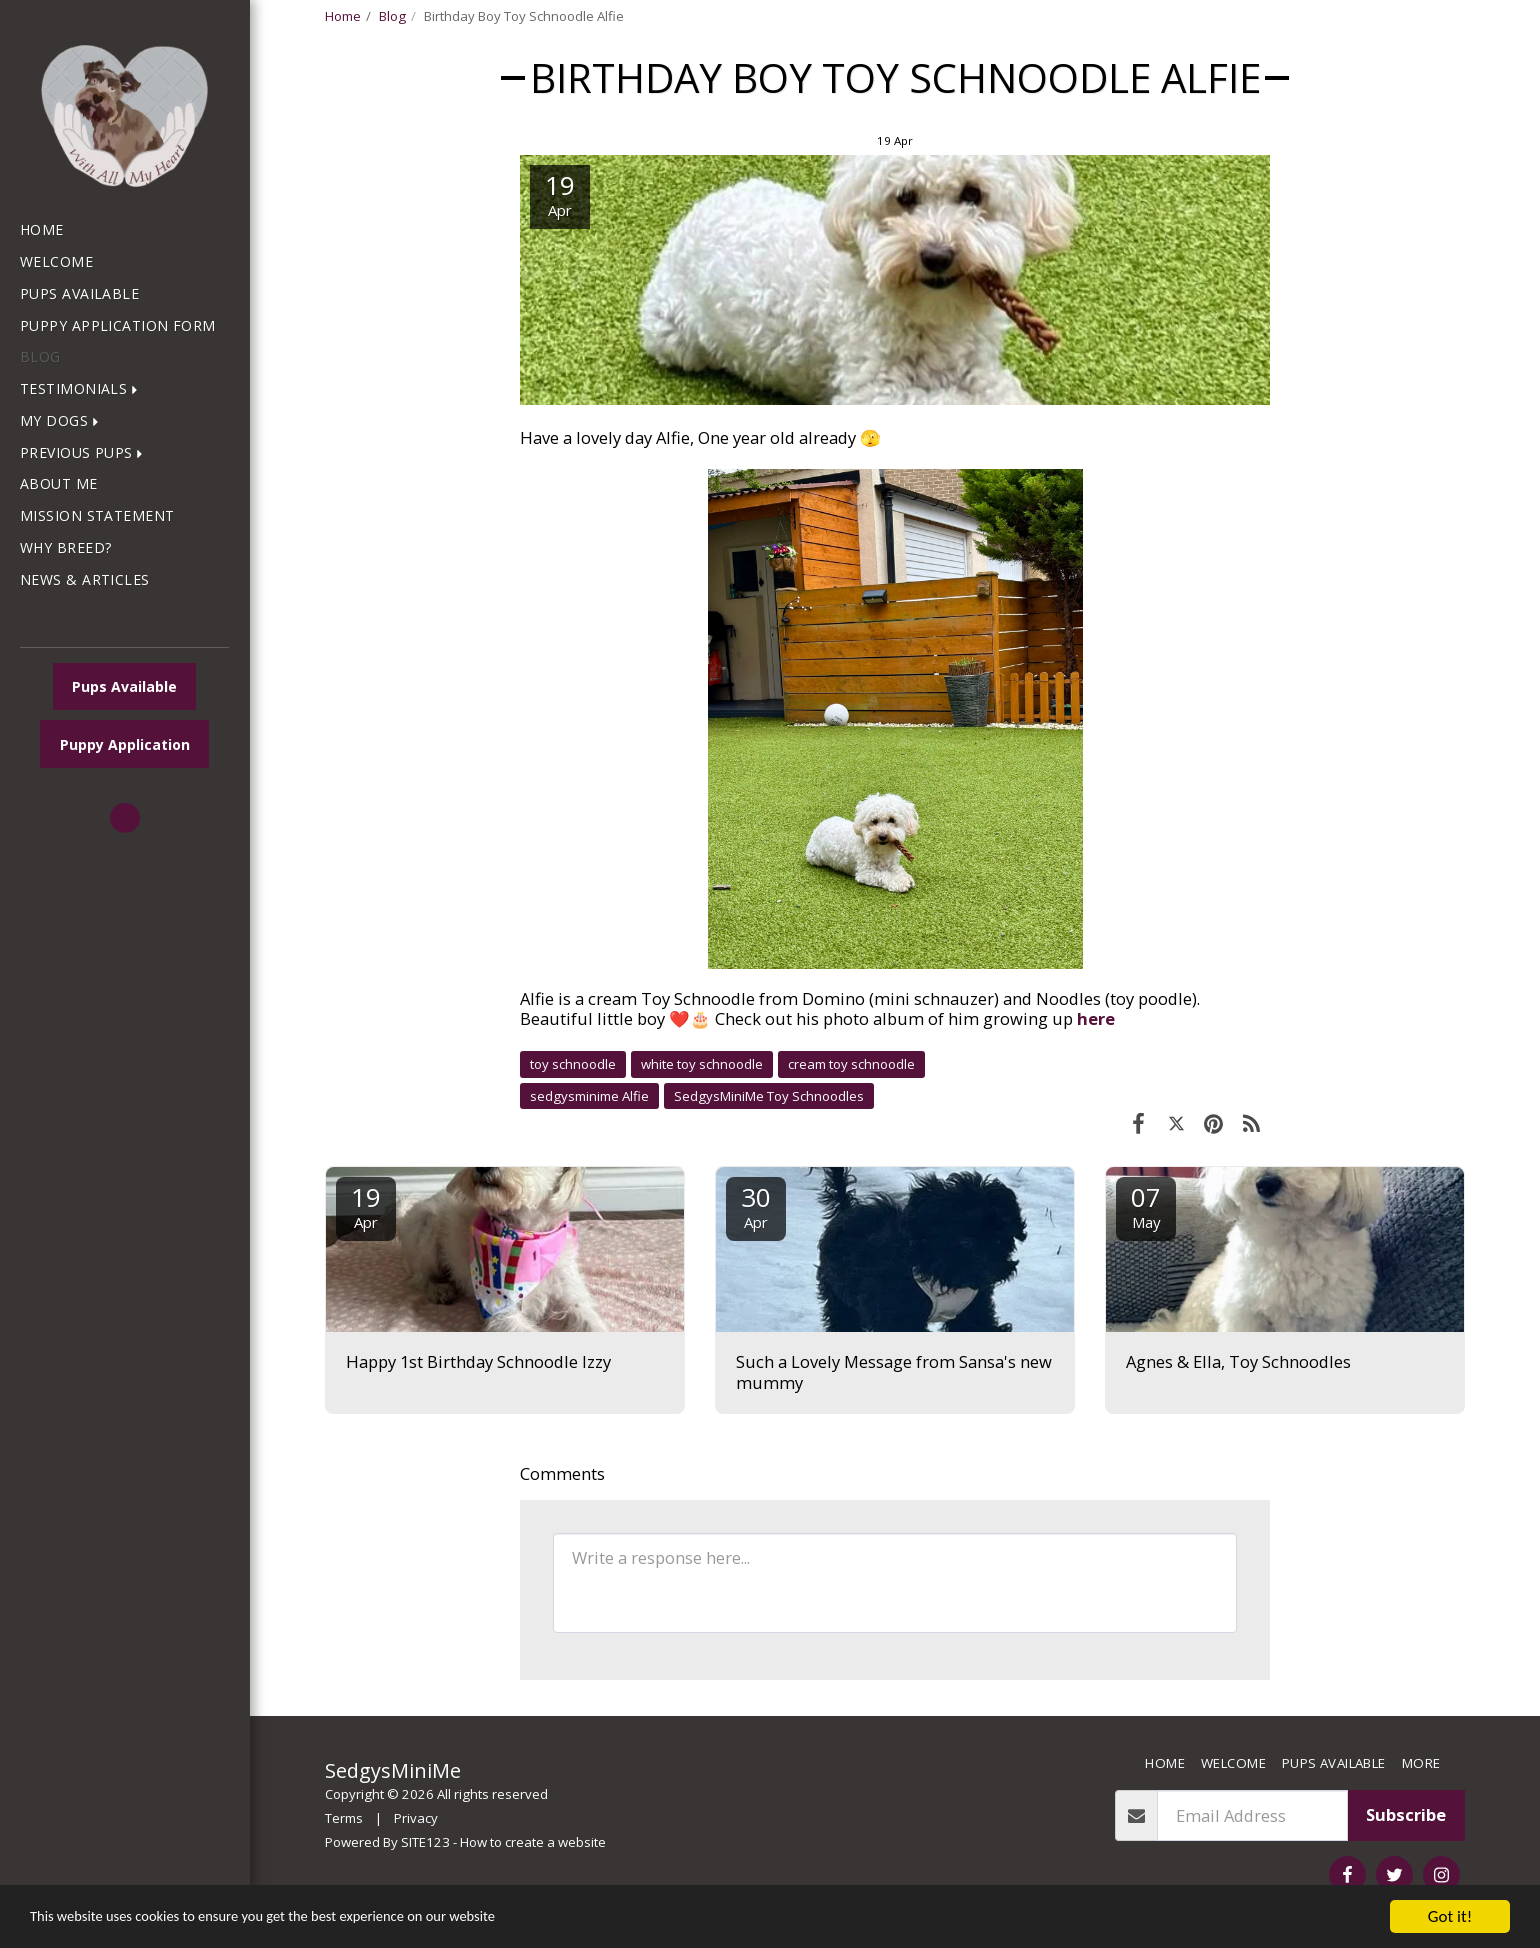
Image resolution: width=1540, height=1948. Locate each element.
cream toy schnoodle (851, 1064)
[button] (83, 389)
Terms (344, 1818)
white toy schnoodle (702, 1064)
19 (366, 1205)
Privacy (416, 1818)
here (1096, 1018)
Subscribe (1406, 1814)
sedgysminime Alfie (589, 1096)
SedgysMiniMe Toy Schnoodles (769, 1096)
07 (1146, 1205)
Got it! (1450, 1916)
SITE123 (425, 1842)
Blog (392, 16)
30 (756, 1205)
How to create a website (533, 1842)
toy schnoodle (573, 1064)
